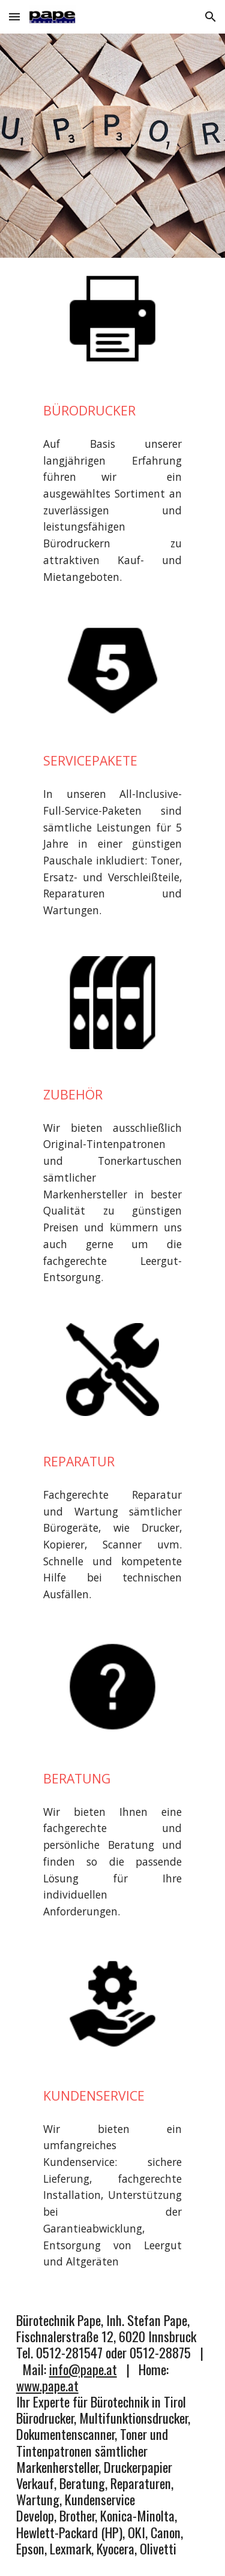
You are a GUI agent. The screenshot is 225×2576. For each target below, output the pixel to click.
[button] (14, 16)
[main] (112, 410)
